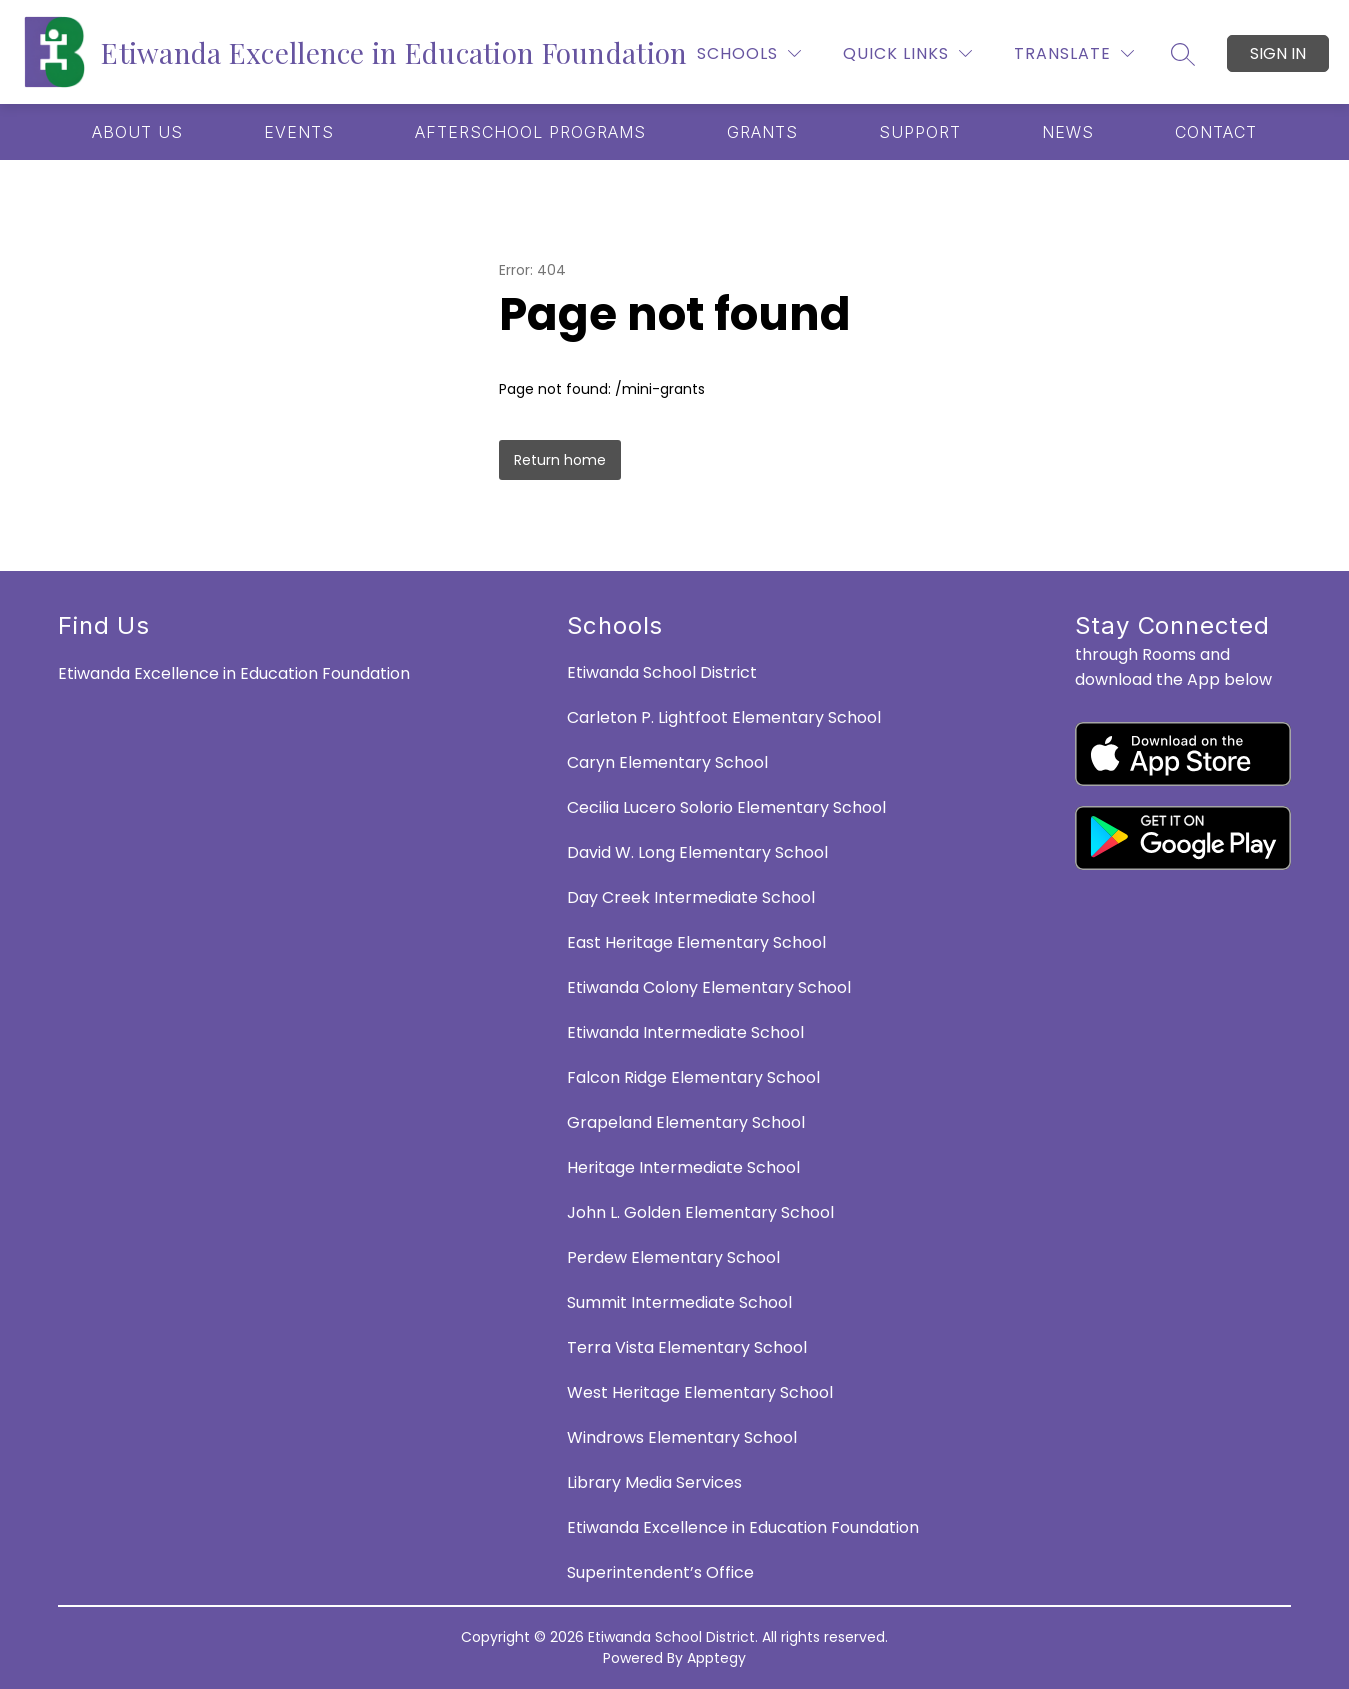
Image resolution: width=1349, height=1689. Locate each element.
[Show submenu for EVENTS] (299, 132)
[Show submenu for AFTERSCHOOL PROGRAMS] (530, 132)
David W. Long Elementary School (697, 852)
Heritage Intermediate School (683, 1167)
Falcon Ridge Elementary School (693, 1077)
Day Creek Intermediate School (691, 897)
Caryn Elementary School (667, 762)
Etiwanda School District (662, 672)
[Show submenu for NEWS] (1068, 132)
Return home (560, 460)
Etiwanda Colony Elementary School (709, 987)
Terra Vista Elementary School (687, 1347)
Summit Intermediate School (679, 1302)
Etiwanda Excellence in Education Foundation (743, 1527)
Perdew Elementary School (673, 1257)
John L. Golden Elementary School (700, 1212)
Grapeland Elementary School (686, 1122)
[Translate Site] (1074, 53)
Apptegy (716, 1658)
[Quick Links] (907, 53)
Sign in (1278, 53)
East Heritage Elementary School (696, 942)
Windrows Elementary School (682, 1437)
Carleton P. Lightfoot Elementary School (724, 717)
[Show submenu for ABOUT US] (137, 132)
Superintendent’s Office (660, 1572)
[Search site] (1183, 54)
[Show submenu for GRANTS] (762, 132)
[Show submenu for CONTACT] (1216, 132)
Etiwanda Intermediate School (685, 1032)
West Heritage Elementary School (700, 1392)
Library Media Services (654, 1482)
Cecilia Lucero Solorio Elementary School (726, 807)
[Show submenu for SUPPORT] (920, 132)
